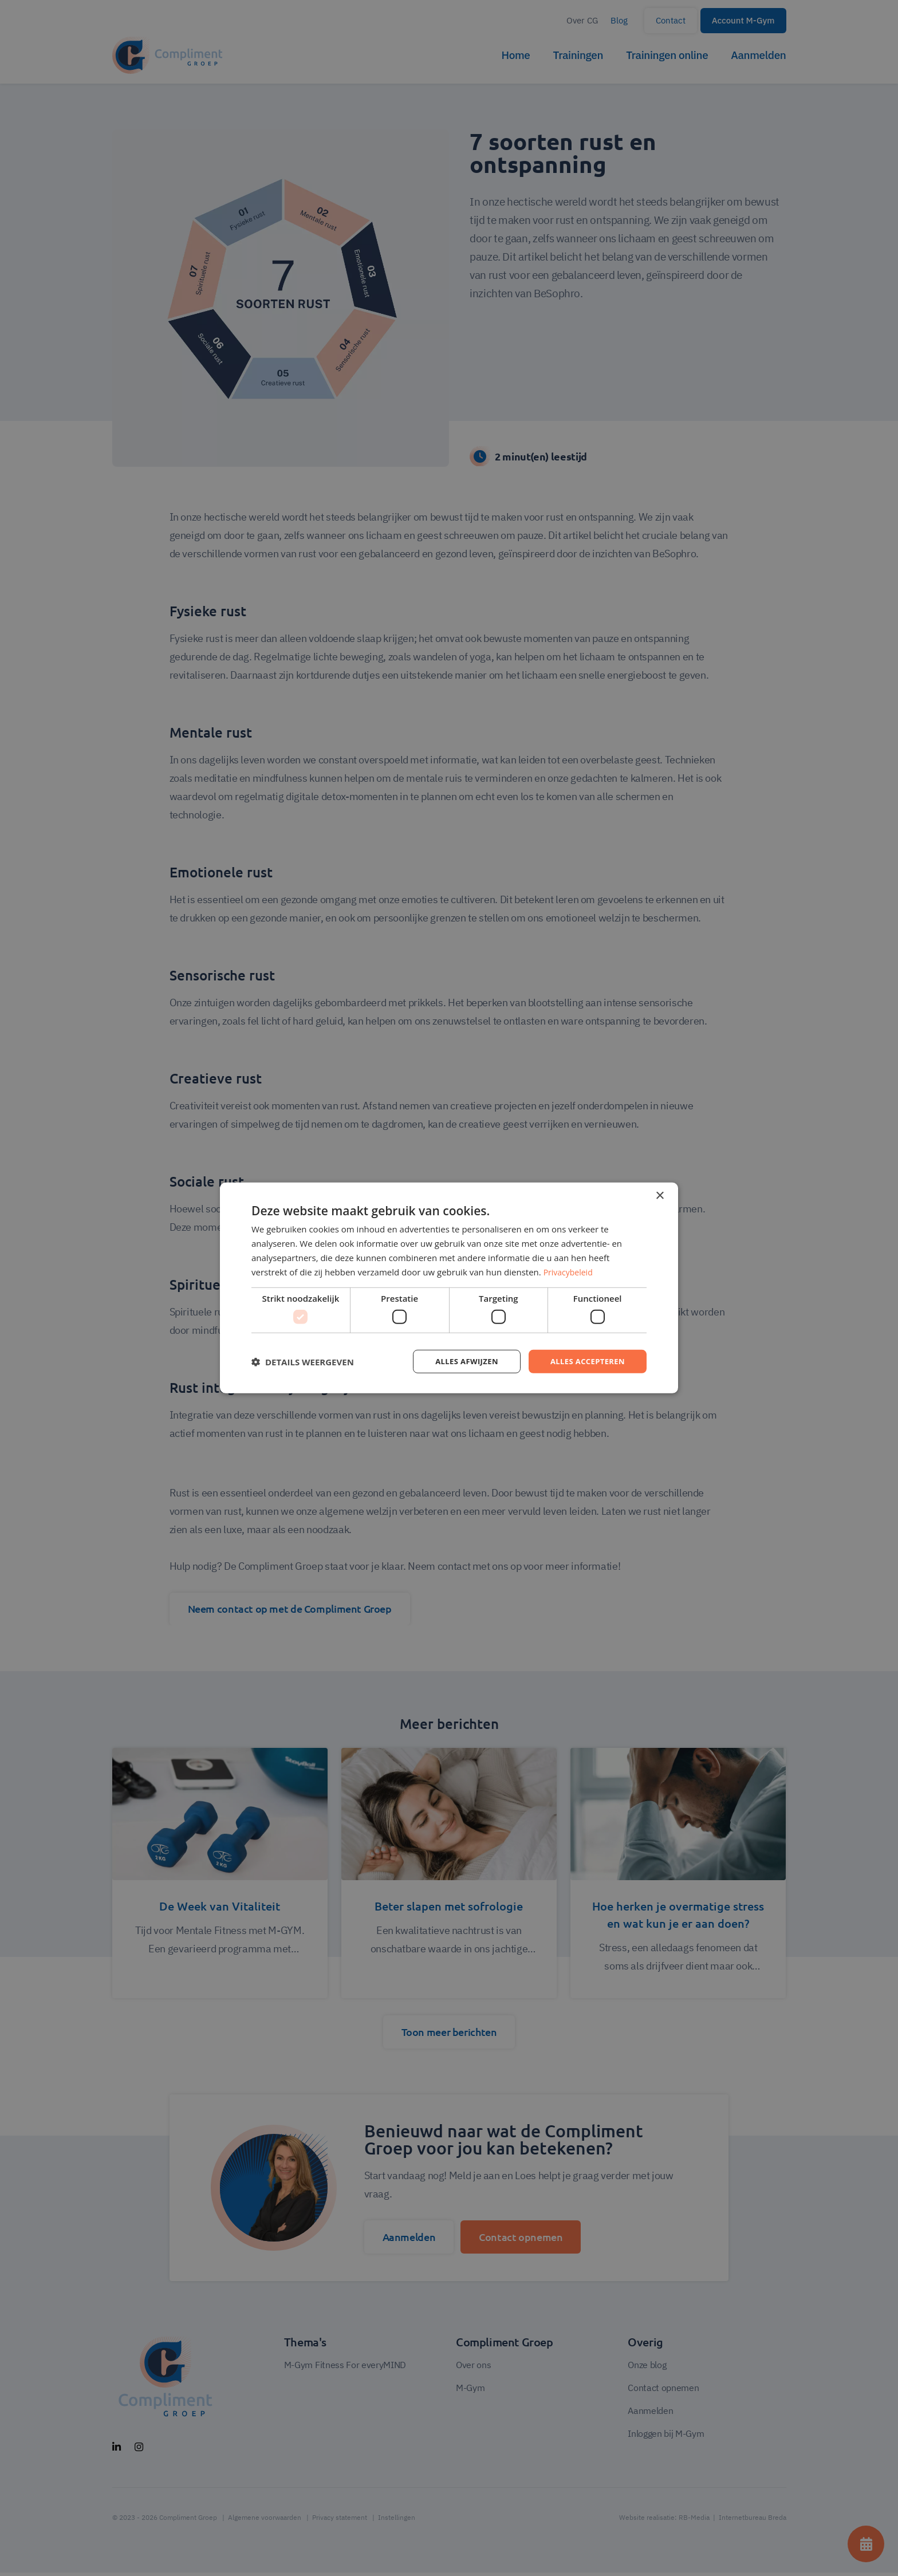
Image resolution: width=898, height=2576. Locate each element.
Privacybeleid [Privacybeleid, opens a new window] (569, 1271)
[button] (302, 1361)
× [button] (659, 1195)
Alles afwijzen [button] (459, 1361)
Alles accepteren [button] (585, 1361)
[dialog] (449, 1288)
